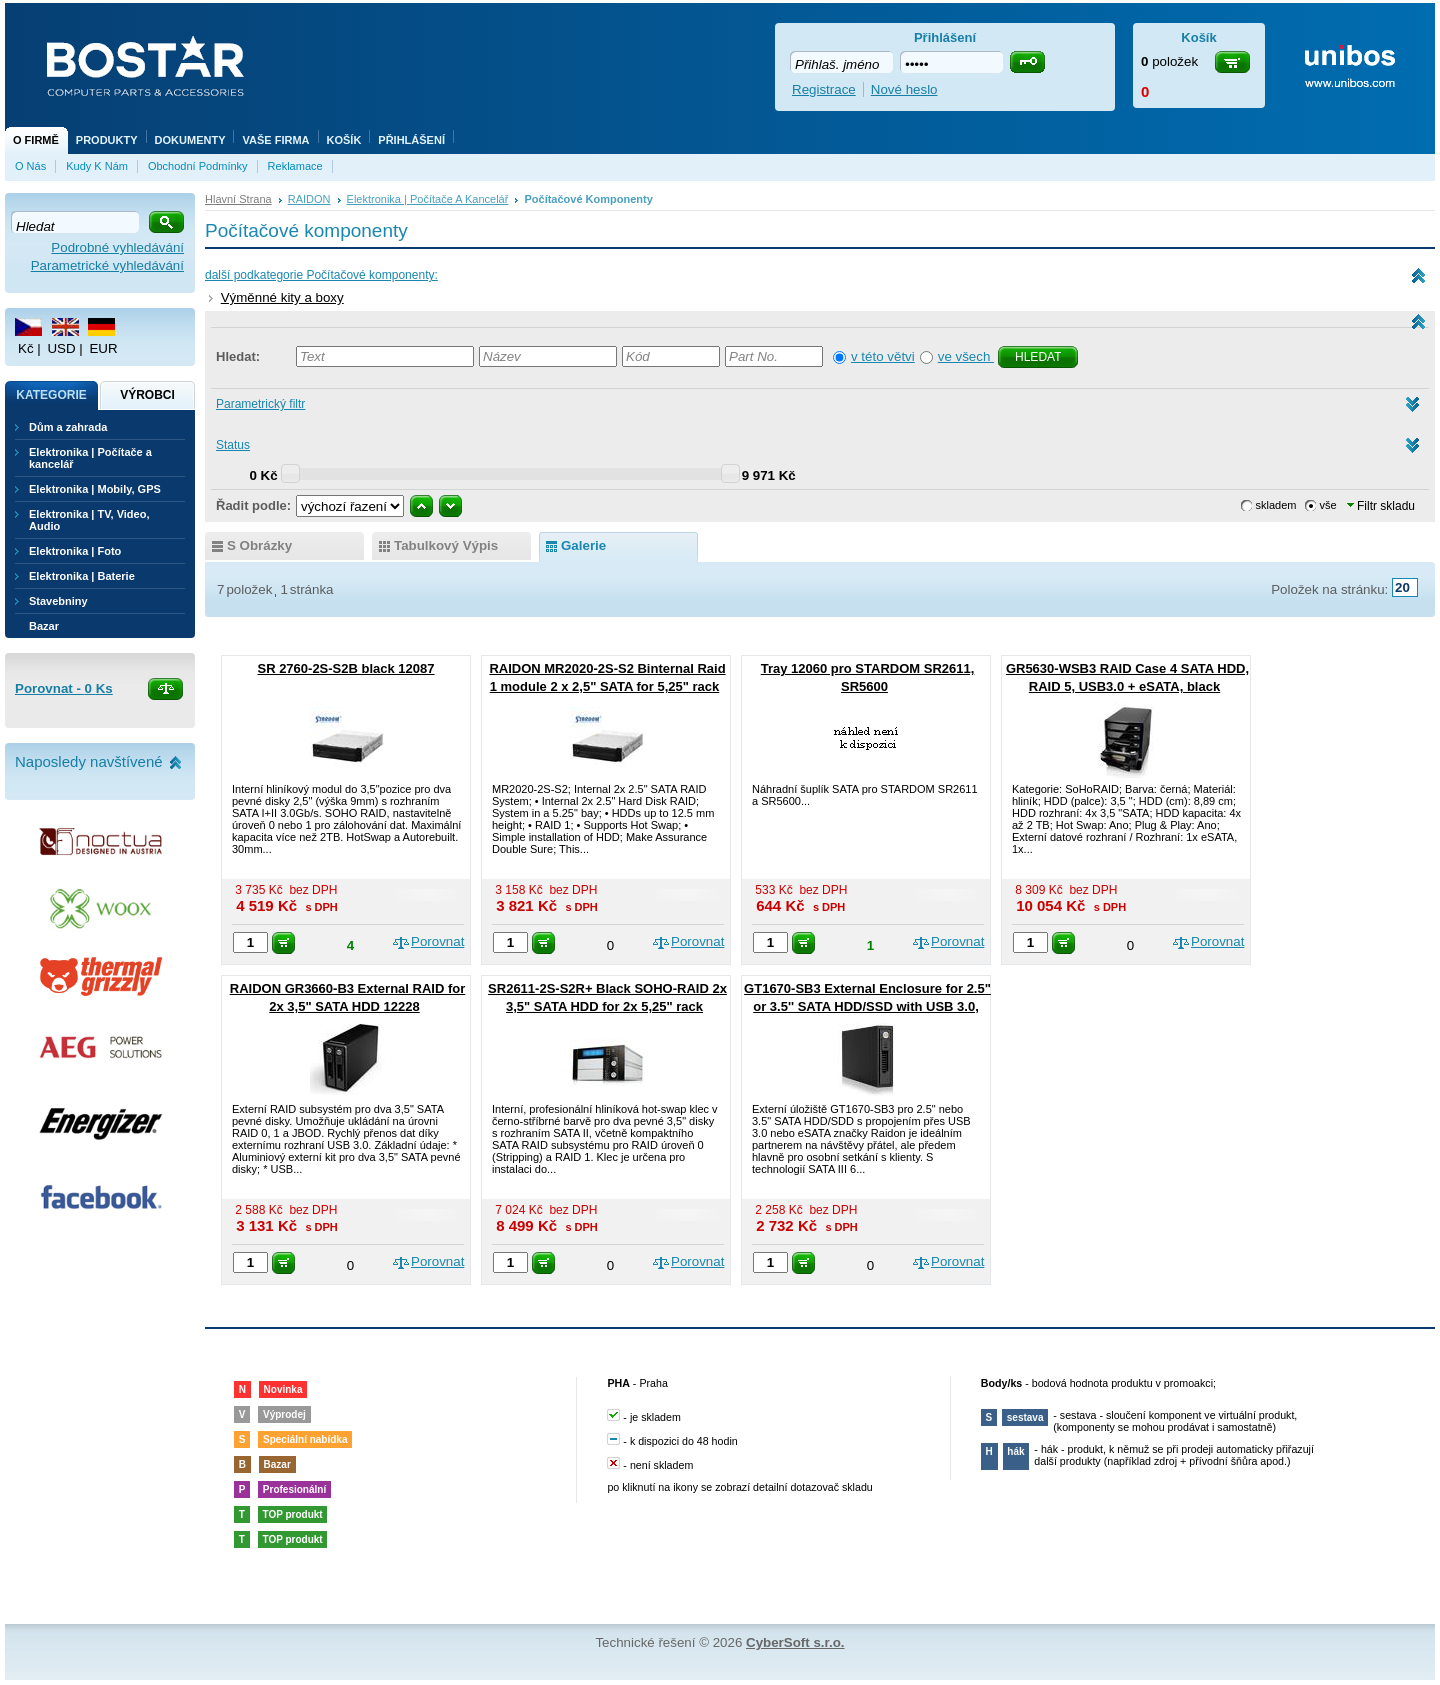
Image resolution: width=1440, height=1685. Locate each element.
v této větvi (883, 356)
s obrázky (259, 545)
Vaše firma (275, 140)
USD (61, 348)
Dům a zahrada (68, 427)
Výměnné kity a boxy (282, 297)
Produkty (107, 140)
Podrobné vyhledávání (117, 247)
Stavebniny (58, 601)
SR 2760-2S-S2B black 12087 (345, 668)
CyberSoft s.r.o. (795, 1642)
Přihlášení (411, 140)
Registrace (824, 89)
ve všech (966, 356)
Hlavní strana (238, 199)
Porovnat (437, 941)
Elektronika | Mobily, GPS (95, 489)
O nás (30, 166)
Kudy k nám (97, 166)
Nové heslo (904, 89)
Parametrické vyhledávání (107, 265)
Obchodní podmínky (198, 166)
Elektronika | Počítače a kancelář (428, 199)
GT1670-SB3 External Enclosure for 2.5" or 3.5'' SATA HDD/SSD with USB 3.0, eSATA (867, 1006)
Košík (344, 140)
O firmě (36, 140)
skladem (1276, 505)
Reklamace (295, 166)
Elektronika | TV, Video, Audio (89, 520)
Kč (26, 348)
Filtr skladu (1381, 506)
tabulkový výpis (446, 545)
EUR (103, 348)
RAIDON (309, 199)
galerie (583, 545)
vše (1328, 505)
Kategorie (51, 395)
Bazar (44, 626)
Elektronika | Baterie (82, 576)
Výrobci (147, 395)
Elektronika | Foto (75, 551)
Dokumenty (190, 140)
